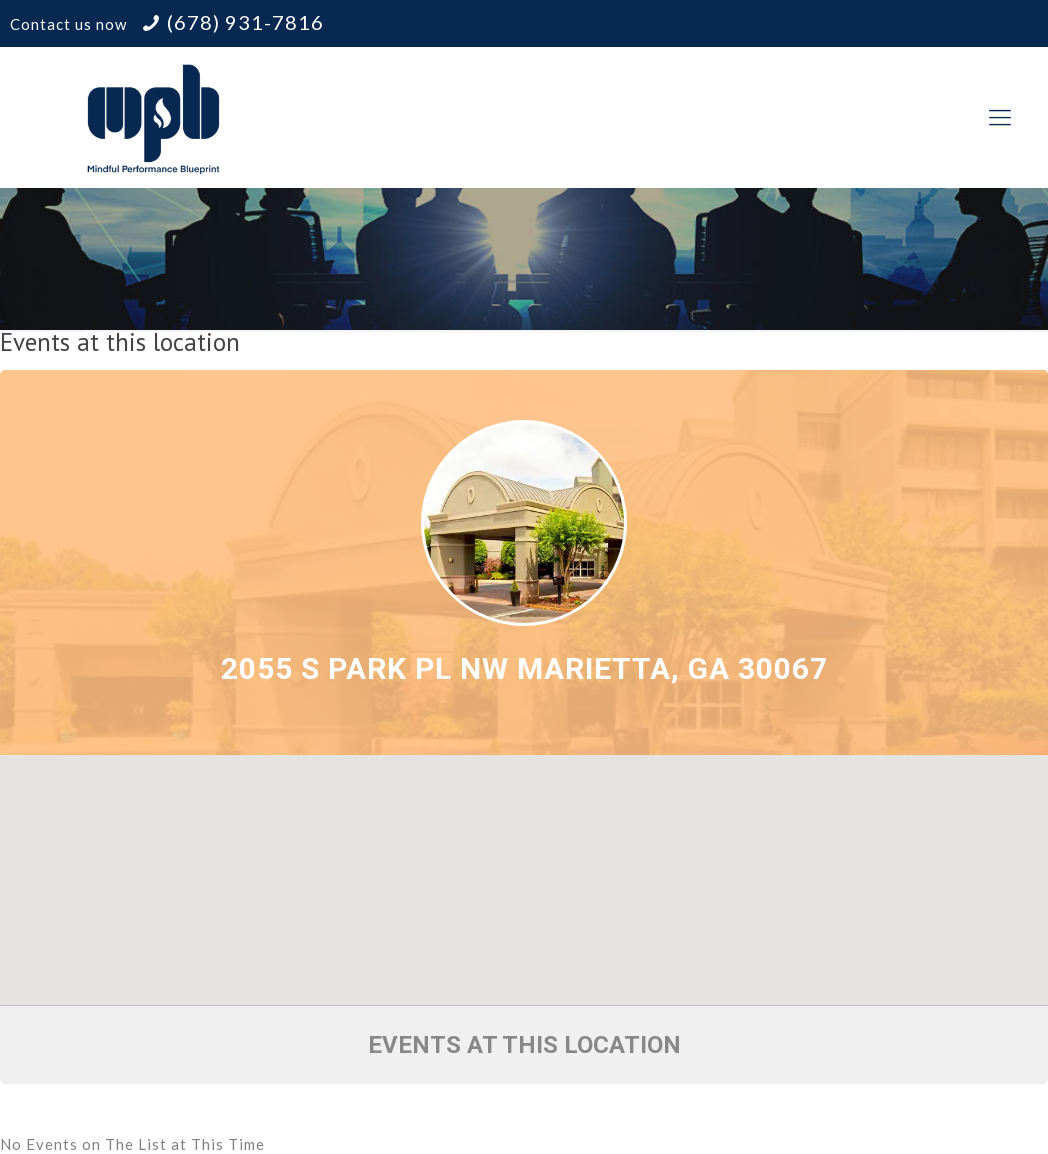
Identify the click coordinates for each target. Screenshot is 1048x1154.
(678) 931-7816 (245, 22)
